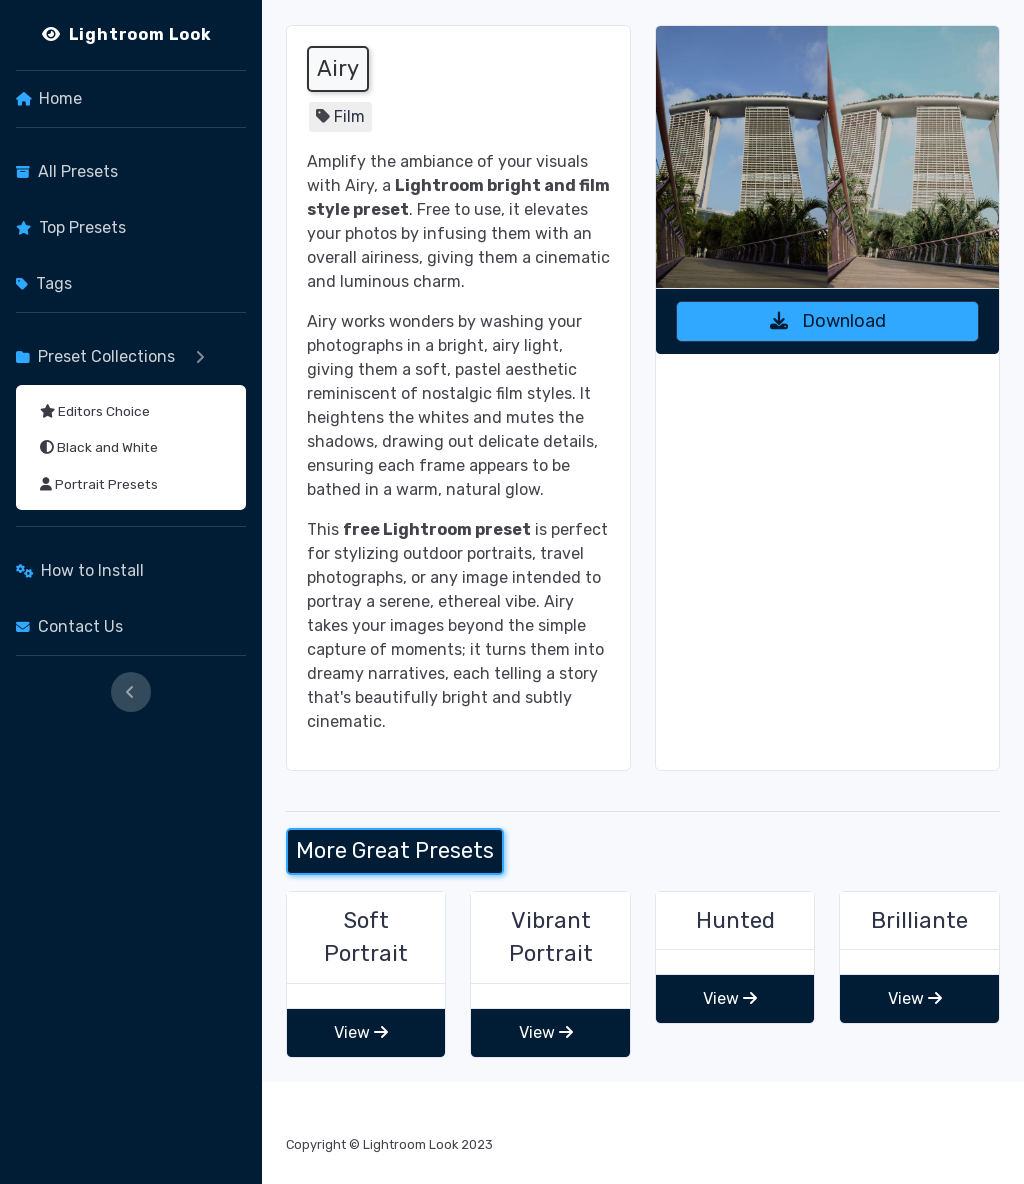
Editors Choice (95, 411)
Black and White (99, 447)
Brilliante (919, 920)
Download (828, 321)
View (361, 1032)
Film (349, 116)
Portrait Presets (99, 484)
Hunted (735, 920)
